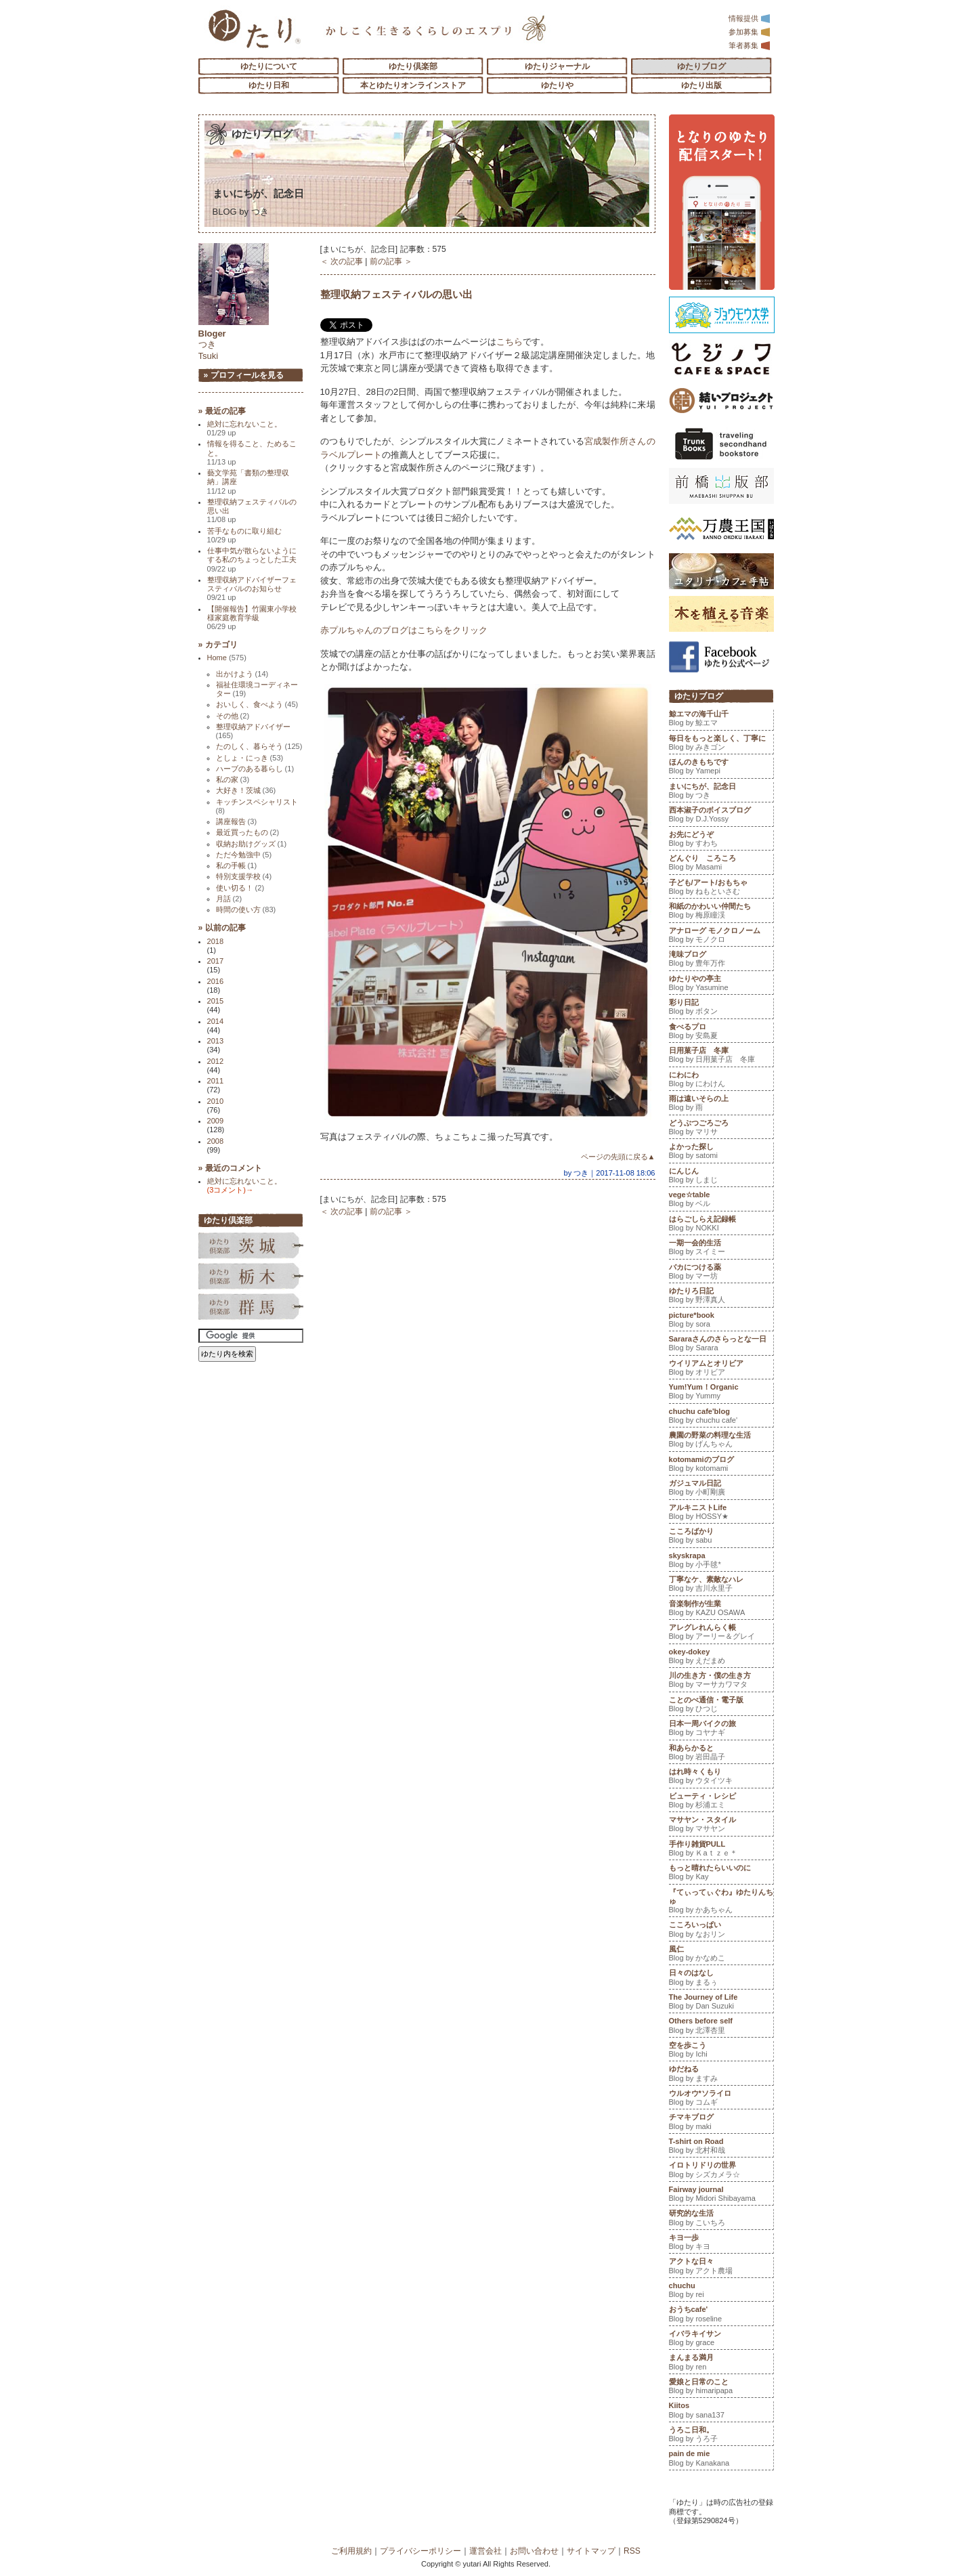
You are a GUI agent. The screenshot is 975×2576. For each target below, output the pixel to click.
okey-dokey (721, 1658)
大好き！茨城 (246, 790)
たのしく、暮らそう (259, 746)
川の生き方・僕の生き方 (721, 1681)
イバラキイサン (721, 2340)
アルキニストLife (721, 1513)
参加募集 (750, 32)
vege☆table (721, 1200)
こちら (509, 342)
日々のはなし (721, 1979)
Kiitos (721, 2411)
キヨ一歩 (721, 2243)
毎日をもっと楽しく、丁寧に (721, 744)
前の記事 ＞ (391, 261)
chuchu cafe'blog (721, 1417)
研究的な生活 (721, 2219)
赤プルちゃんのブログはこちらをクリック (404, 630)
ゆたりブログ (701, 66)
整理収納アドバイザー (253, 731)
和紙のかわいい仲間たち (721, 912)
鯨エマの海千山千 (721, 720)
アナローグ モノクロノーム (721, 936)
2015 (215, 1001)
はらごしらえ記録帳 (721, 1225)
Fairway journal (721, 2195)
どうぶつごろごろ (721, 1129)
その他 (233, 716)
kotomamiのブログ (721, 1465)
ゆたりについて (268, 66)
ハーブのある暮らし (255, 769)
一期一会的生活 (721, 1249)
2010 (215, 1101)
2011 (215, 1081)
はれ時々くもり (721, 1777)
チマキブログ (721, 2123)
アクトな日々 (721, 2267)
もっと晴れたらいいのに (721, 1874)
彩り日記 (721, 1008)
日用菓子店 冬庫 (721, 1056)
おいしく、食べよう (257, 704)
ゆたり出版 (701, 85)
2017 (215, 961)
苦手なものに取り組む (244, 535)
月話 (229, 899)
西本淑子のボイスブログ (721, 816)
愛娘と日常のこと (721, 2388)
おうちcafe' (721, 2315)
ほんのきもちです (721, 768)
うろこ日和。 (721, 2436)
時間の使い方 (246, 909)
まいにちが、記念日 (268, 193)
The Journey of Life (721, 2003)
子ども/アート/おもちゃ (721, 888)
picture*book (721, 1321)
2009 (215, 1121)
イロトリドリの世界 (721, 2171)
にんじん (721, 1177)
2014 (215, 1021)
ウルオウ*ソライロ (721, 2099)
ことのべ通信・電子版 (721, 1706)
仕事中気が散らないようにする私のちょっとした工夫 (252, 559)
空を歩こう (721, 2051)
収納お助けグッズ (251, 844)
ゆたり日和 (268, 85)
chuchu (721, 2291)
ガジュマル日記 (721, 1489)
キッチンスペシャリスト (257, 806)
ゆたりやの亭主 (721, 984)
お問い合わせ (534, 2551)
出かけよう (242, 674)
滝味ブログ (721, 960)
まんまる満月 (721, 2363)
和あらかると (721, 1754)
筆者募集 (750, 45)
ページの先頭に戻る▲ (618, 1157)
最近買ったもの (248, 832)
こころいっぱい (721, 1930)
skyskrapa (721, 1561)
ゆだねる (721, 2075)
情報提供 (750, 18)
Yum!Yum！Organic (721, 1393)
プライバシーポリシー (420, 2551)
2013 (215, 1041)
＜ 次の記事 (341, 261)
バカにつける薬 (721, 1273)
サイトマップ (591, 2551)
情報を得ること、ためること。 (252, 452)
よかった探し (721, 1152)
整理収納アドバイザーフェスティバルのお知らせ (252, 589)
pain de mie (721, 2459)
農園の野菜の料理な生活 (721, 1441)
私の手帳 (236, 865)
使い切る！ (240, 888)
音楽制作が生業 (721, 1610)
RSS (632, 2551)
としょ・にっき (250, 758)
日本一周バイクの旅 (721, 1729)
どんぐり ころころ (721, 864)
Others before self (721, 2027)
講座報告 (236, 821)
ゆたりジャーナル (557, 66)
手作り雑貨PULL (721, 1850)
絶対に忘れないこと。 (244, 428)
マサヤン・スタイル (721, 1826)
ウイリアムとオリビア (721, 1369)
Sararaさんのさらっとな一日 (721, 1345)
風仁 (721, 1955)
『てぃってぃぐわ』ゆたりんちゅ (721, 1902)
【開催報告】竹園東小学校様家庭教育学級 (252, 618)
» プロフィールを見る (244, 375)
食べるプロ (721, 1033)
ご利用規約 (351, 2551)
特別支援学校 (244, 876)
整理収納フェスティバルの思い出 (396, 294)
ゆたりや (557, 85)
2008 (215, 1141)
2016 (215, 981)
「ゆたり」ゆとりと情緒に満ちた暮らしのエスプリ (254, 29)
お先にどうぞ (721, 840)
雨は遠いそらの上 (721, 1104)
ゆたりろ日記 (721, 1297)
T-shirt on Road (721, 2147)
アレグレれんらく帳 (721, 1633)
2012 (215, 1061)
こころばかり (721, 1537)
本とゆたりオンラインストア (413, 85)
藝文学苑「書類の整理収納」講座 (248, 482)
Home (226, 657)
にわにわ (721, 1081)
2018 (215, 941)
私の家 (233, 779)
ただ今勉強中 (244, 855)
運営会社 (485, 2551)
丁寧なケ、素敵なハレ (721, 1585)
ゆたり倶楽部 (413, 66)
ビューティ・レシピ (721, 1802)
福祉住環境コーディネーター (257, 689)
